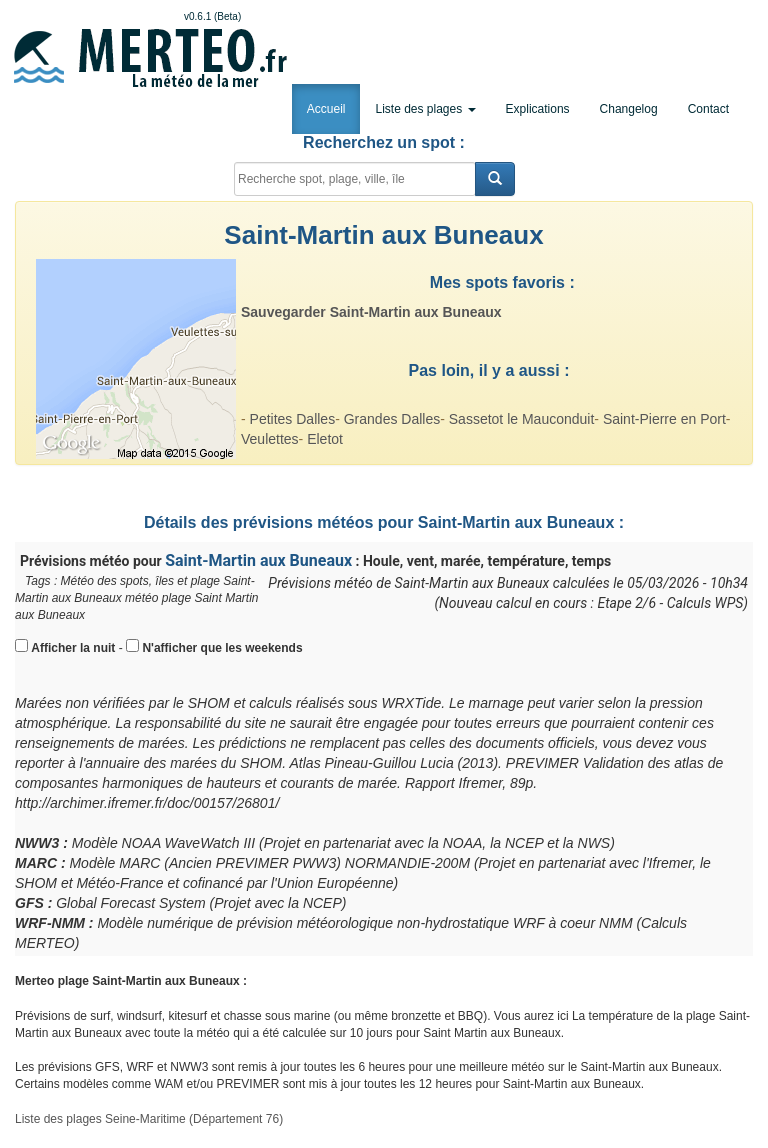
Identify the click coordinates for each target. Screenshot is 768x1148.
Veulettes (270, 439)
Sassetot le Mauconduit (522, 419)
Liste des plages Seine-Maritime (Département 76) (149, 1119)
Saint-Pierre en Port (664, 419)
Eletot (325, 439)
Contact (708, 109)
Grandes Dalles (392, 419)
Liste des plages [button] (425, 109)
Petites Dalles (293, 419)
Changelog (629, 109)
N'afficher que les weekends (222, 648)
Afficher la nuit (73, 648)
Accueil (326, 109)
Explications (538, 109)
